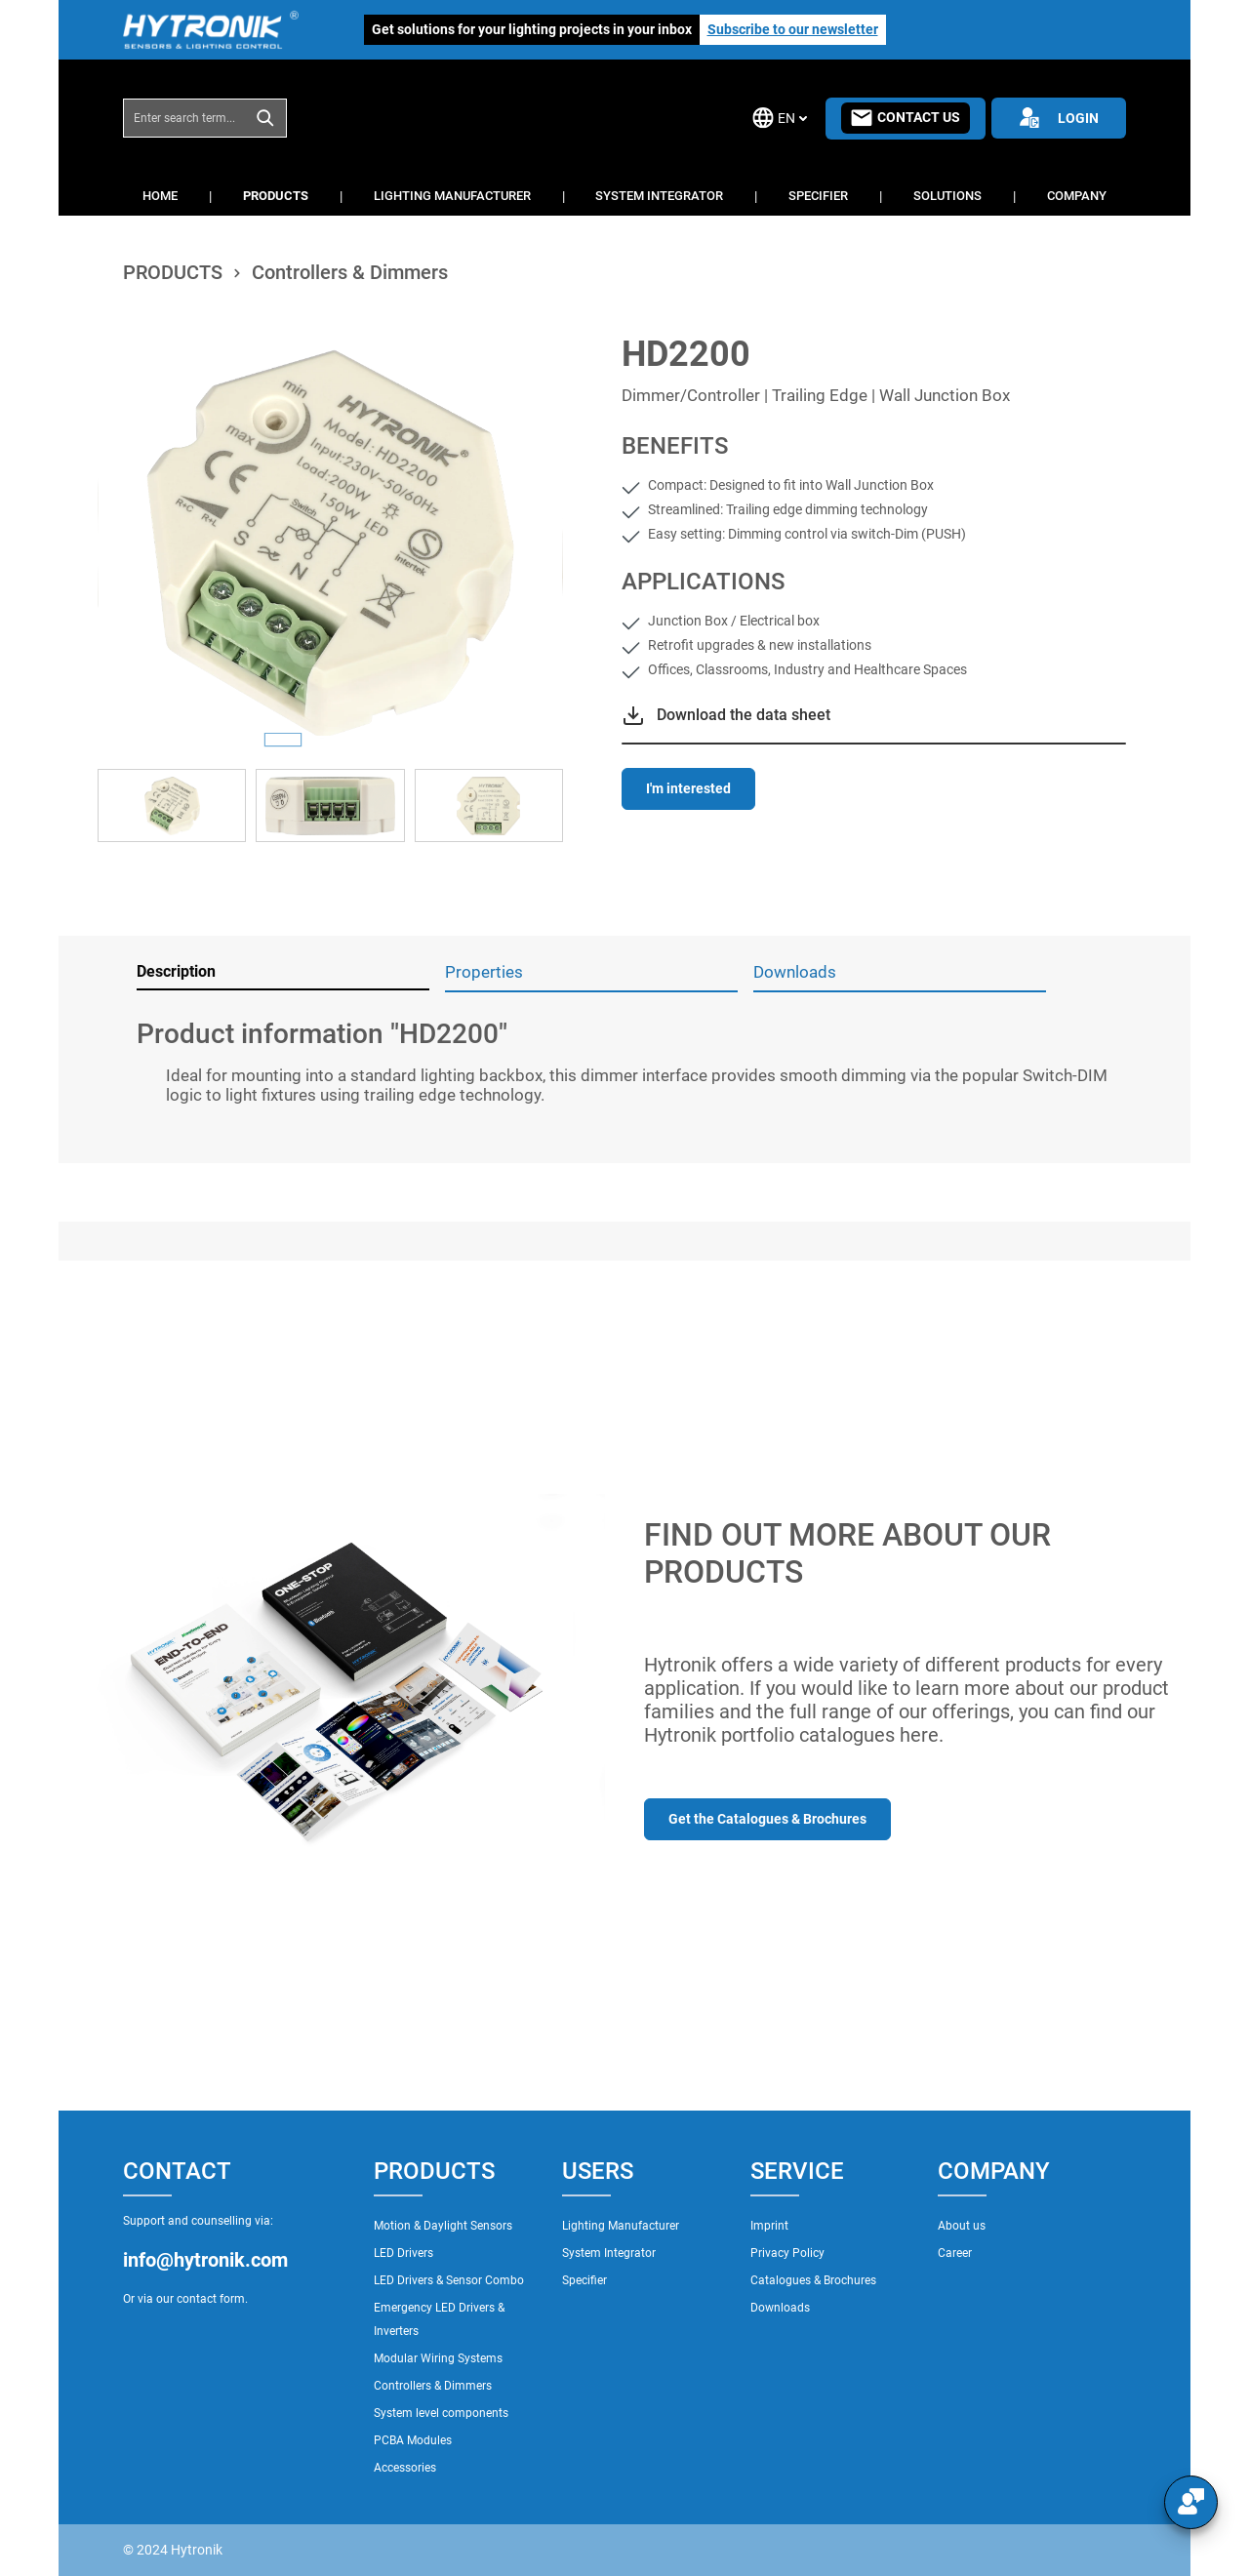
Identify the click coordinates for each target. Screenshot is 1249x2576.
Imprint (769, 2226)
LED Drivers (403, 2253)
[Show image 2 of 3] (329, 740)
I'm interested (688, 788)
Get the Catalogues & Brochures (767, 1819)
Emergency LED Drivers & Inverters (439, 2319)
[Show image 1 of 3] (283, 740)
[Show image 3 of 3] (376, 740)
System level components (441, 2413)
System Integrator (609, 2253)
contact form (211, 2299)
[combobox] (184, 118)
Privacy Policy (787, 2253)
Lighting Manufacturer (620, 2226)
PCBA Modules (413, 2440)
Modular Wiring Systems (438, 2358)
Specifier (584, 2280)
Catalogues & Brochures (813, 2280)
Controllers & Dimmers (433, 2386)
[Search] (266, 118)
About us (962, 2226)
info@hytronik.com (205, 2260)
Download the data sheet (743, 714)
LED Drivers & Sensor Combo (449, 2280)
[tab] (283, 972)
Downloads (780, 2307)
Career (955, 2253)
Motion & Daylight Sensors (443, 2226)
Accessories (405, 2468)
